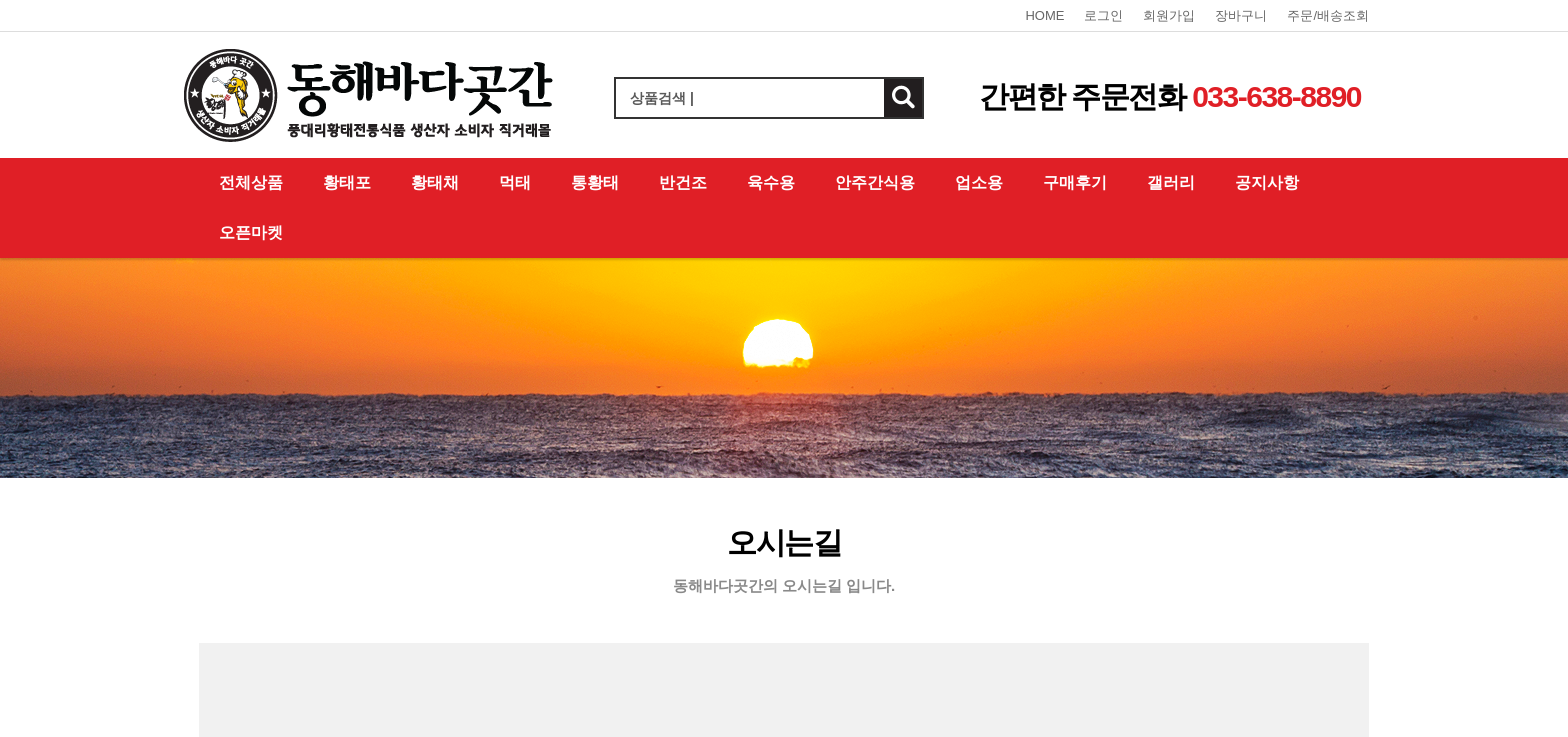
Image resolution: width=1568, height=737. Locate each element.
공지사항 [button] (1267, 182)
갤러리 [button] (1171, 182)
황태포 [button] (347, 182)
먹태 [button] (515, 182)
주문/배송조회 (1328, 15)
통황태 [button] (595, 182)
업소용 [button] (979, 182)
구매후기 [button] (1075, 182)
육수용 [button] (771, 182)
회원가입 (1169, 15)
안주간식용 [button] (875, 182)
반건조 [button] (683, 182)
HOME (1044, 15)
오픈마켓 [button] (251, 232)
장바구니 (1241, 15)
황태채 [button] (435, 182)
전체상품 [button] (251, 182)
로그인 (1103, 15)
